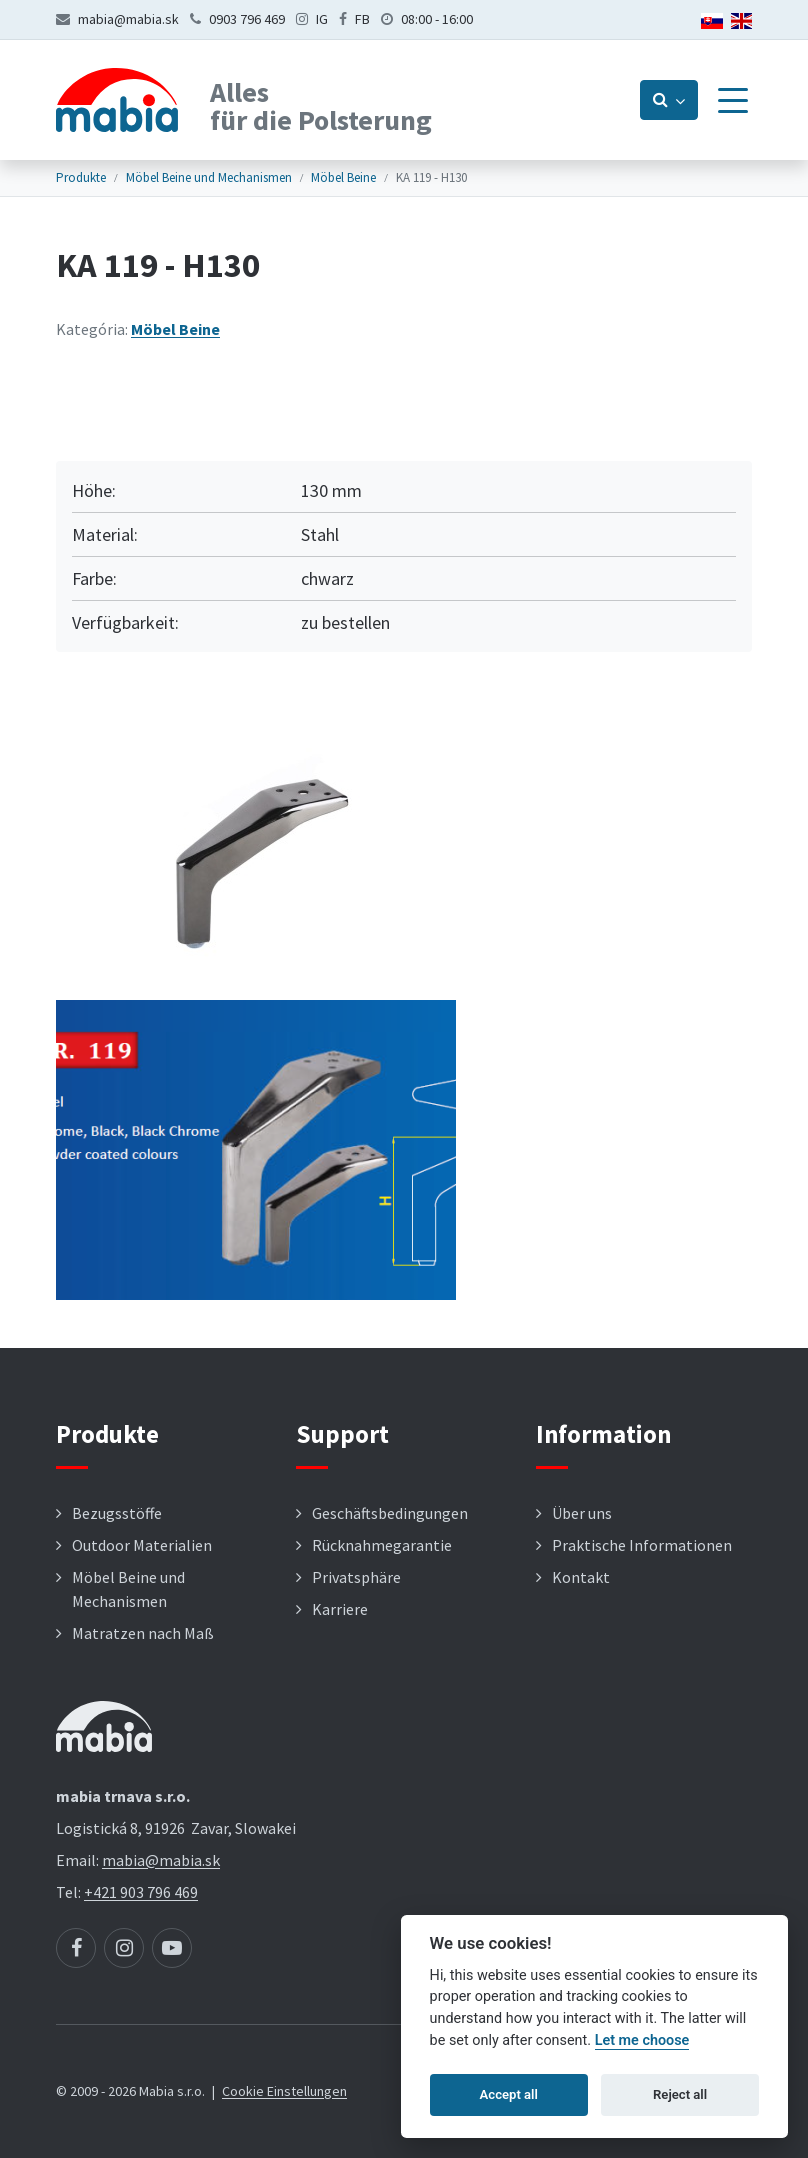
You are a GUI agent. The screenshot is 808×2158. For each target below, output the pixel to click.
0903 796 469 (247, 19)
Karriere (340, 1609)
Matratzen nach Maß (143, 1633)
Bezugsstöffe (117, 1513)
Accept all (509, 2094)
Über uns (582, 1513)
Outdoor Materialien (142, 1545)
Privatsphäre (356, 1577)
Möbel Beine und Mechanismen (209, 177)
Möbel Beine (343, 177)
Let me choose (642, 2040)
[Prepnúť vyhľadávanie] (669, 100)
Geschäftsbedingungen (390, 1513)
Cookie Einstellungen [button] (284, 2091)
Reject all (680, 2094)
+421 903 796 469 (141, 1892)
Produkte (81, 177)
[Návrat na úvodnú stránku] (117, 100)
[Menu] (733, 100)
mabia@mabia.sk (128, 19)
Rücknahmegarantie (382, 1545)
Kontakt (581, 1577)
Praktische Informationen (642, 1545)
